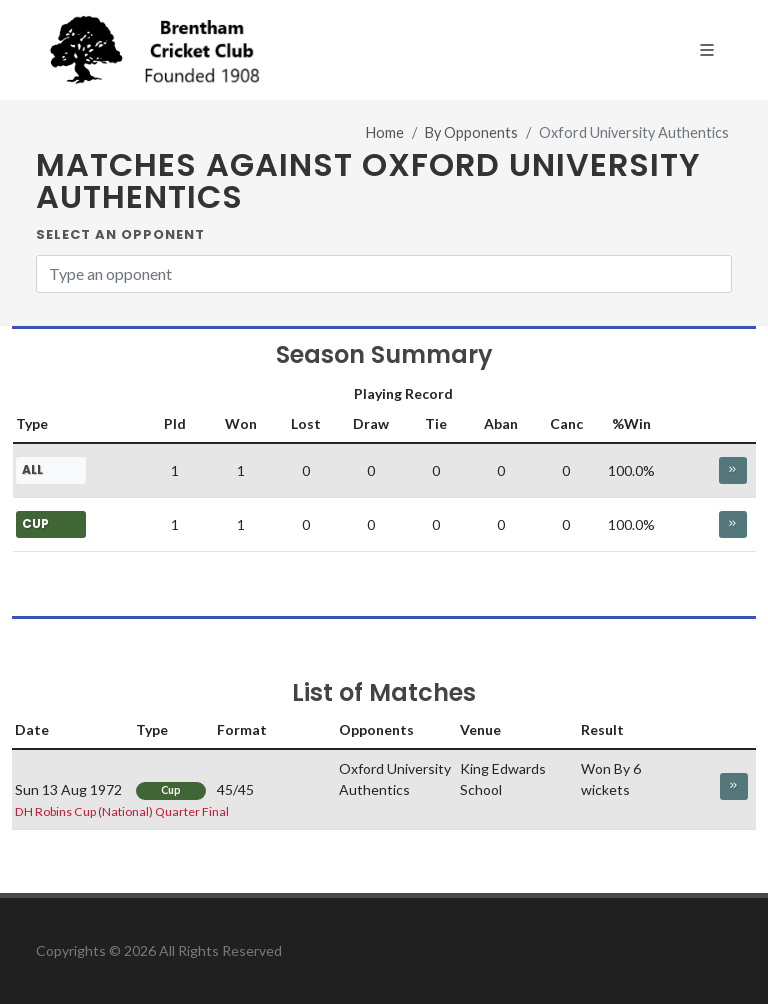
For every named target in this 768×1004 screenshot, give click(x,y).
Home (385, 132)
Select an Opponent (120, 234)
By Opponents (471, 132)
